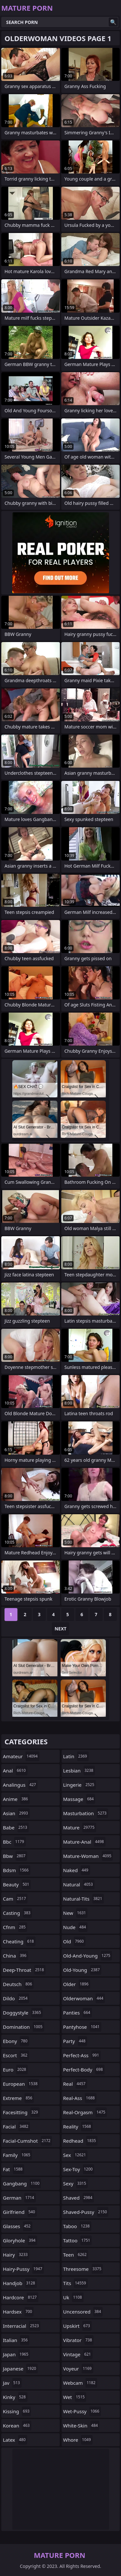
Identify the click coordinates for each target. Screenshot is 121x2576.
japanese (20, 2368)
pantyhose (82, 2027)
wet (74, 2397)
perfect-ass (82, 2055)
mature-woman (88, 1856)
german (19, 2198)
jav (12, 2383)
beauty (17, 1884)
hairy (16, 2255)
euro (15, 2069)
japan (16, 2354)
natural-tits (83, 1899)
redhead (80, 2141)
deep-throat (24, 1970)
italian (16, 2340)
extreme (18, 2098)
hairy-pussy (23, 2269)
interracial (21, 2326)
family (17, 2155)
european (21, 2084)
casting (17, 1913)
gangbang (22, 2183)
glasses (17, 2226)
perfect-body (84, 2069)
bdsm (16, 1870)
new (75, 1913)
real (75, 2084)
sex (75, 2155)
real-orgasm (85, 2112)
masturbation (85, 1813)
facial (16, 2126)
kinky (15, 2397)
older (76, 1984)
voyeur (78, 2368)
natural (79, 1884)
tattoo (77, 2240)
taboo (77, 2226)
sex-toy (79, 2169)
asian (16, 1813)
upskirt (77, 2326)
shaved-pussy (86, 2212)
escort (16, 2055)
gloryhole (20, 2240)
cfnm (15, 1927)
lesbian (79, 1770)
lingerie (79, 1785)
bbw (15, 1856)
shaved (78, 2198)
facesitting (21, 2112)
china (15, 1955)
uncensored (83, 2311)
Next (60, 1629)
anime (16, 1799)
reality (78, 2126)
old (74, 1941)
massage (79, 1799)
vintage (78, 2354)
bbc (14, 1842)
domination (23, 2027)
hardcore (20, 2297)
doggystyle (23, 2012)
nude (75, 1927)
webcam (80, 2383)
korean (17, 2425)
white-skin (81, 2425)
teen (75, 2255)
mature (79, 1827)
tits (75, 2283)
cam (15, 1899)
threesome (83, 2269)
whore (78, 2440)
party (75, 2041)
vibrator (78, 2340)
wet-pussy (82, 2411)
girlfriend (20, 2212)
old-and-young (87, 1955)
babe (16, 1827)
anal (15, 1770)
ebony (16, 2041)
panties (77, 2012)
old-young (82, 1970)
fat (13, 2169)
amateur (21, 1756)
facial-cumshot (27, 2141)
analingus (20, 1785)
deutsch (18, 1984)
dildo (16, 1998)
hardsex (18, 2311)
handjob (20, 2283)
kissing (17, 2411)
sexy (75, 2183)
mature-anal (84, 1842)
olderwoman (84, 1998)
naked (76, 1870)
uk (73, 2297)
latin (76, 1756)
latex (15, 2440)
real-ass (79, 2098)
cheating (19, 1941)
